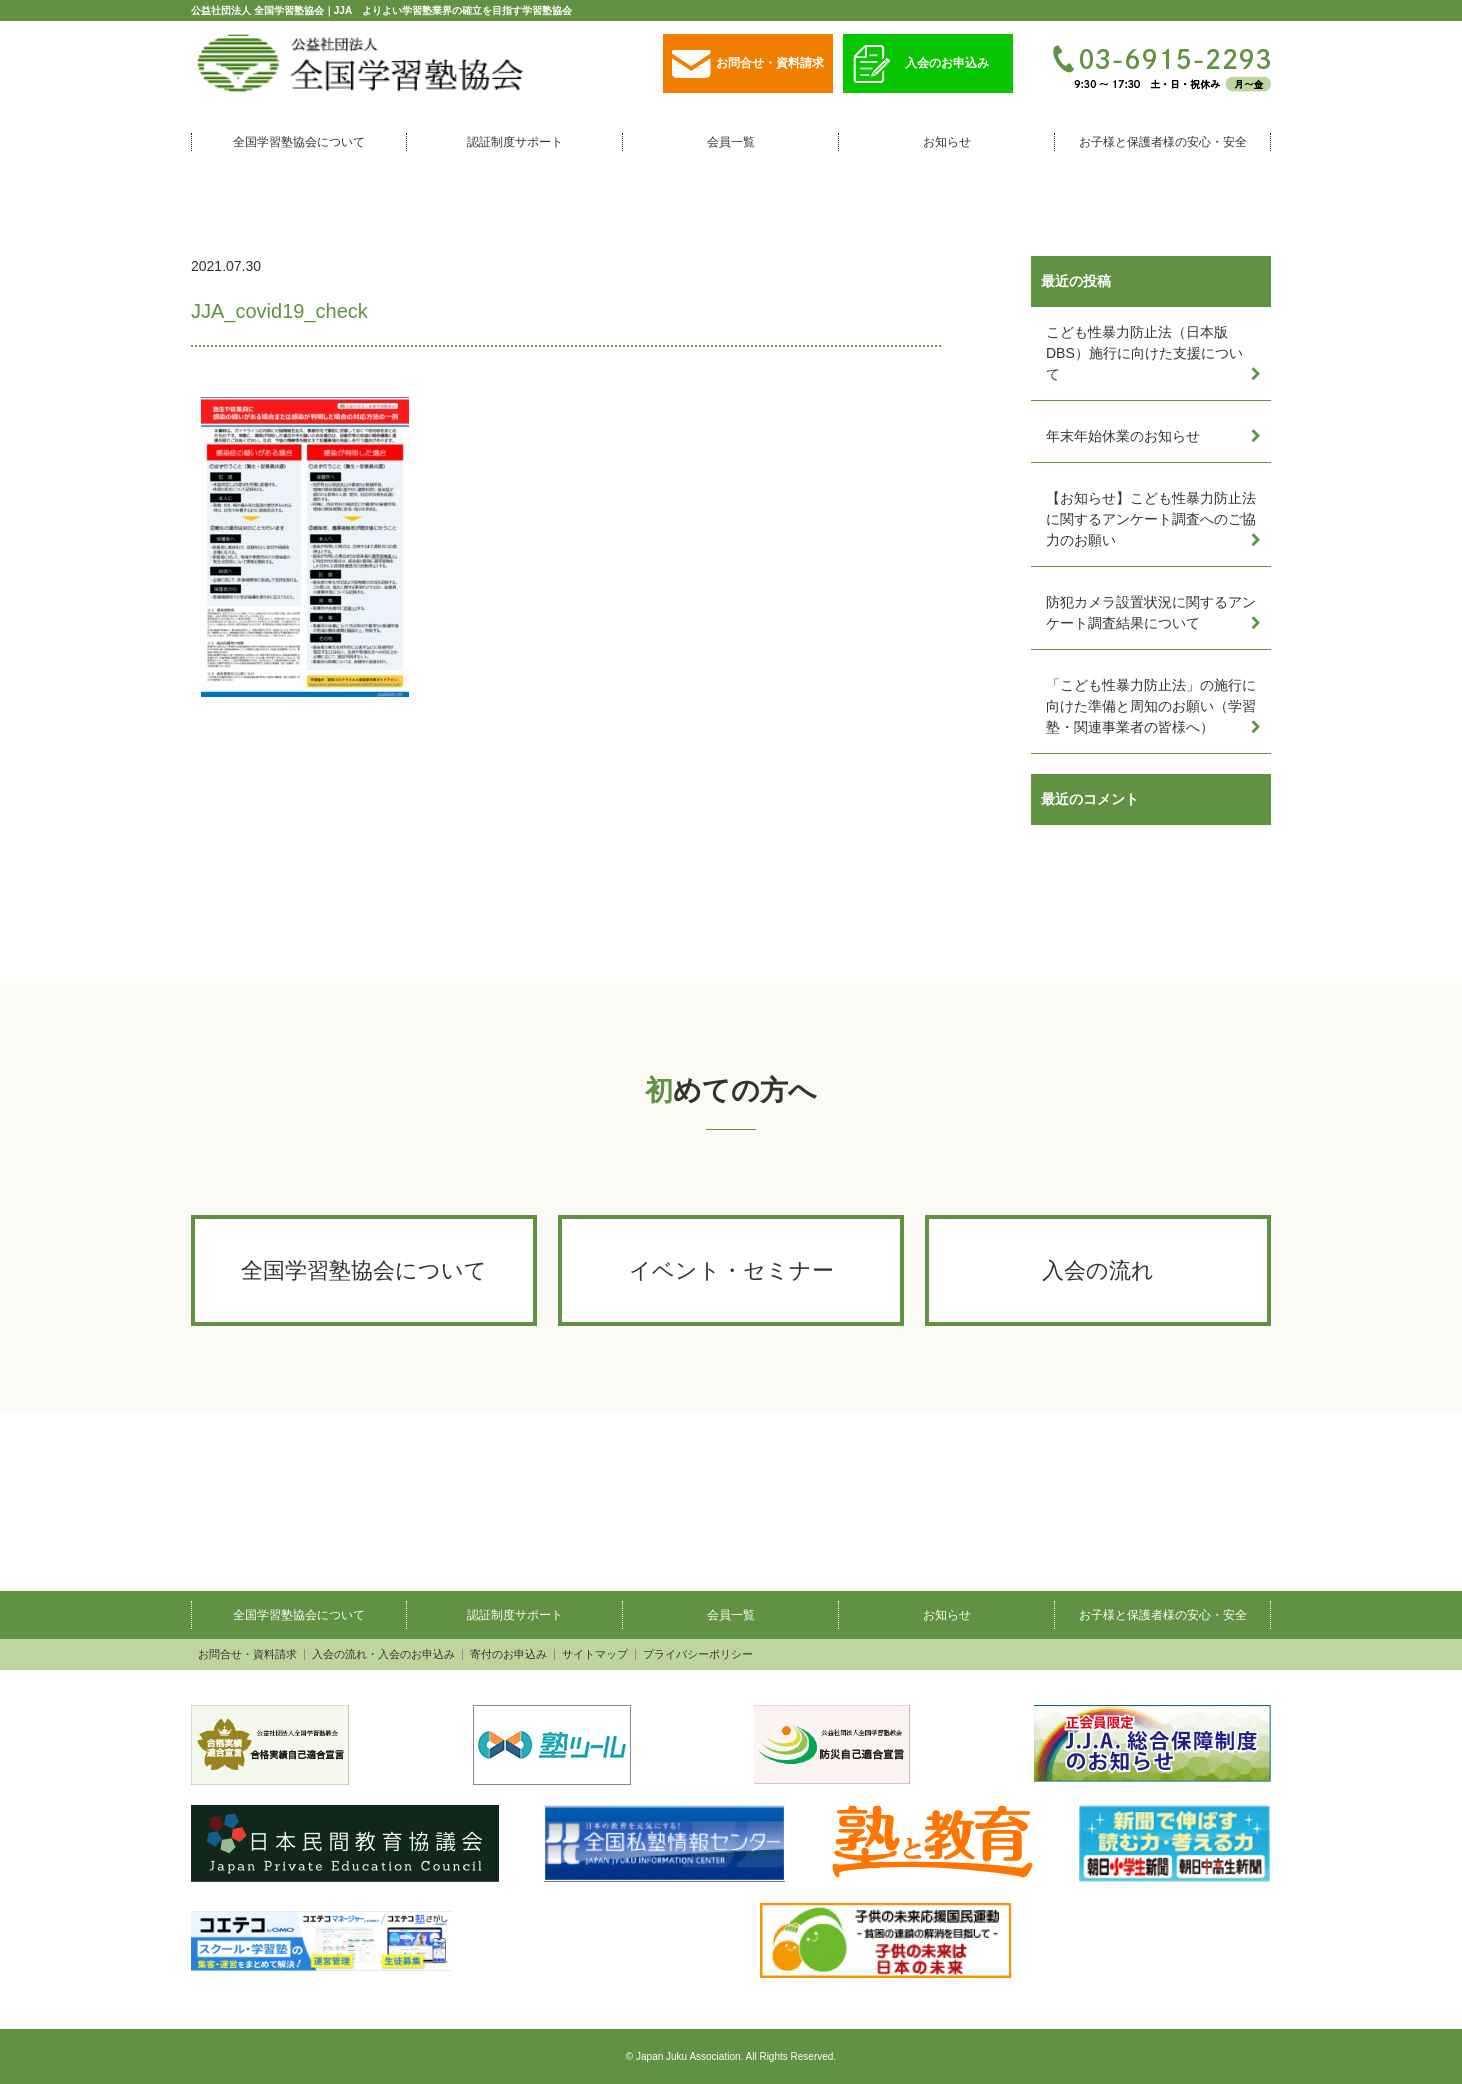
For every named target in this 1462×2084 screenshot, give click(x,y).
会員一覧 (731, 142)
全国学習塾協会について (299, 142)
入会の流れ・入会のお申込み (383, 1654)
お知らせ (947, 142)
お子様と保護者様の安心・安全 (1163, 142)
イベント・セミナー (731, 1270)
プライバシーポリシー (698, 1654)
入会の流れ (1098, 1270)
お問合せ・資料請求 (748, 64)
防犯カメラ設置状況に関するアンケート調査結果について (1151, 612)
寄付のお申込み (508, 1654)
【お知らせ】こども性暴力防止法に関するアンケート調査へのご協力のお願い (1151, 519)
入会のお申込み (921, 64)
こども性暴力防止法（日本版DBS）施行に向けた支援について (1144, 353)
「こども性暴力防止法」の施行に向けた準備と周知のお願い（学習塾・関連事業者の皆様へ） (1151, 706)
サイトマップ (595, 1654)
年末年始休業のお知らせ (1123, 436)
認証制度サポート (515, 142)
